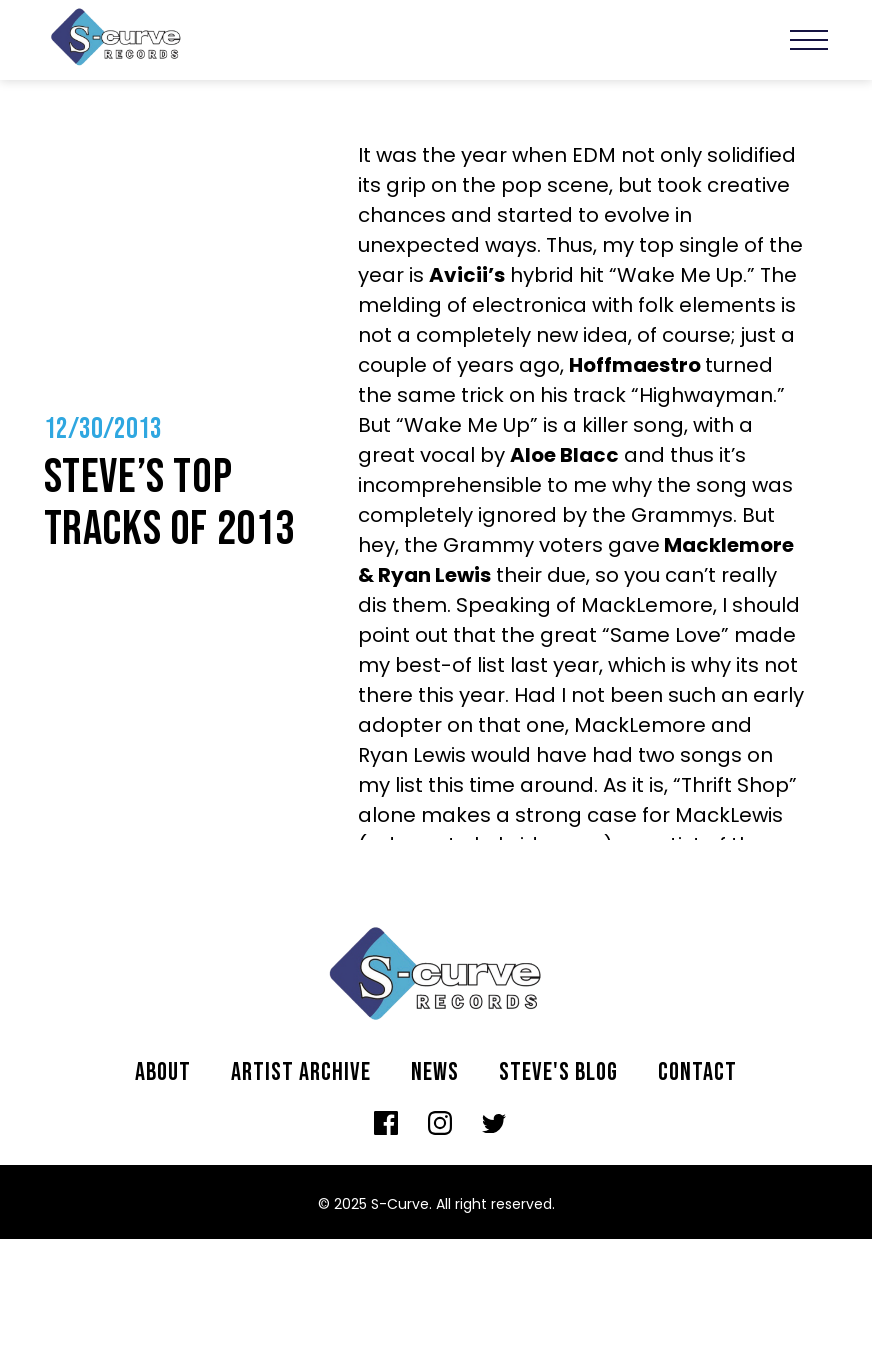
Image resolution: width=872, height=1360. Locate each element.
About (163, 1072)
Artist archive (301, 1072)
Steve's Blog (558, 1072)
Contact (697, 1072)
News (435, 1072)
